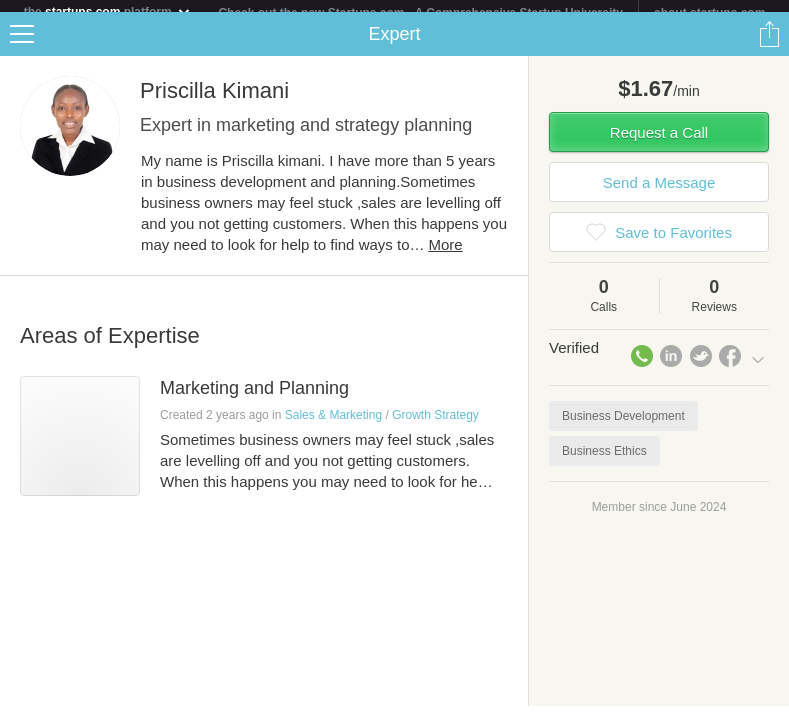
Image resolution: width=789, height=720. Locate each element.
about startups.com (709, 13)
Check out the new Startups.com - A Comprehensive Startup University (420, 13)
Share (769, 46)
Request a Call (659, 144)
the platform (108, 11)
